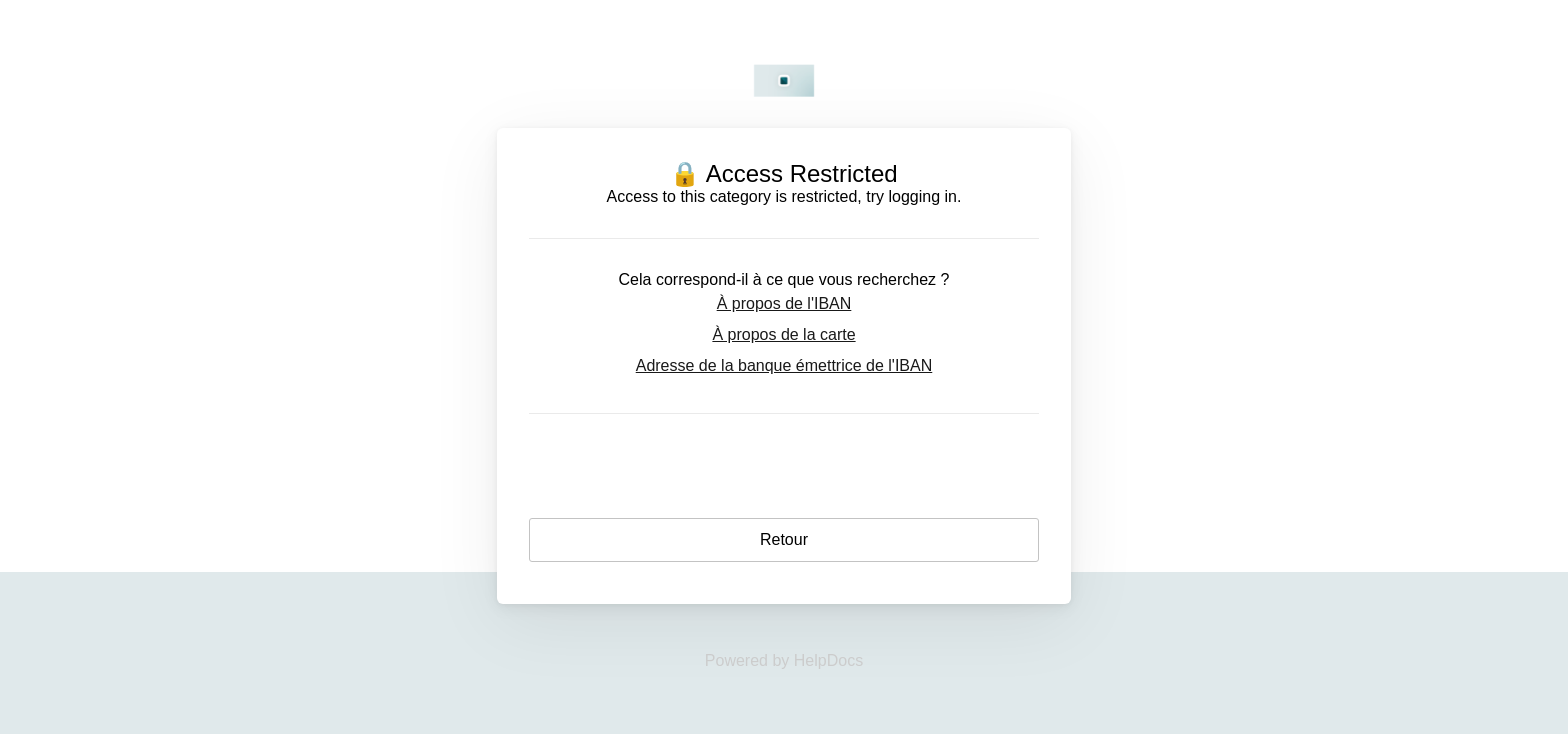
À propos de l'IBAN (784, 303)
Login (783, 476)
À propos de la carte (783, 334)
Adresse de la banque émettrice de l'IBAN (784, 365)
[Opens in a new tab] (784, 660)
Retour (784, 539)
